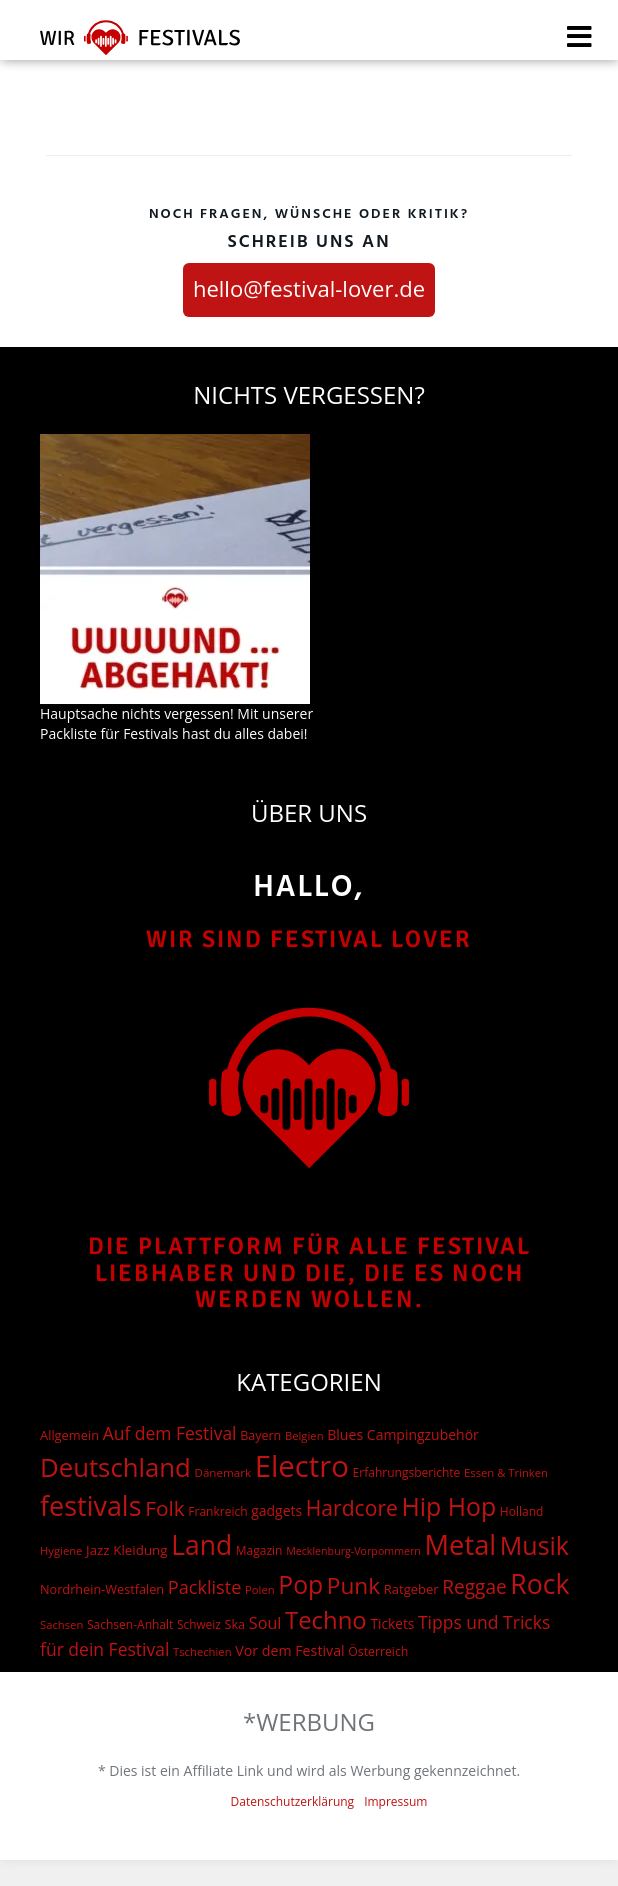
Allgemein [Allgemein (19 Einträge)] (69, 1435)
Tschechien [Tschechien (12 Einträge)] (202, 1651)
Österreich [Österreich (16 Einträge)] (378, 1651)
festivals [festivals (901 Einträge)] (91, 1505)
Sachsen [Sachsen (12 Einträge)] (61, 1624)
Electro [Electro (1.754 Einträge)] (302, 1466)
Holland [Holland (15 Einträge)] (522, 1511)
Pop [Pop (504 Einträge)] (300, 1584)
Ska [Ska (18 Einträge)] (234, 1624)
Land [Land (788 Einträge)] (201, 1545)
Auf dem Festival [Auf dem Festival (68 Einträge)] (170, 1433)
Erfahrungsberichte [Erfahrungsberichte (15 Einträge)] (407, 1472)
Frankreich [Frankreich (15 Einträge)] (217, 1511)
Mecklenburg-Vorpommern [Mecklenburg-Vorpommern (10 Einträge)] (353, 1551)
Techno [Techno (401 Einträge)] (326, 1619)
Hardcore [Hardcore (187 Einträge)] (352, 1507)
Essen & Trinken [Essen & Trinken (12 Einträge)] (506, 1472)
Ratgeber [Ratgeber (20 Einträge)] (411, 1589)
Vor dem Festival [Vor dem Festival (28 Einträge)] (289, 1650)
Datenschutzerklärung (293, 1801)
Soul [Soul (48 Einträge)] (265, 1623)
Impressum (395, 1801)
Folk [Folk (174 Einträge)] (164, 1508)
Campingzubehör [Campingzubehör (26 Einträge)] (423, 1434)
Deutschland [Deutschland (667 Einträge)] (115, 1467)
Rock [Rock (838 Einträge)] (539, 1584)
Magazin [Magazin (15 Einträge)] (259, 1550)
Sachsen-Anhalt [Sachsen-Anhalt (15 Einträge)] (130, 1624)
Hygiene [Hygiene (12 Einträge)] (61, 1550)
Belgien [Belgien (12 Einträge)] (304, 1435)
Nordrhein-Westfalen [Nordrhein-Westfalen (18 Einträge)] (102, 1589)
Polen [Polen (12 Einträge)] (260, 1589)
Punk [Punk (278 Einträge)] (353, 1585)
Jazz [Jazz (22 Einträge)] (98, 1550)
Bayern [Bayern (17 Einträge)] (260, 1435)
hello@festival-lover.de (309, 288)
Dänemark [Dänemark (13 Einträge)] (223, 1472)
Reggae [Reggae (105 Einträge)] (474, 1587)
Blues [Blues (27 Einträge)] (345, 1434)
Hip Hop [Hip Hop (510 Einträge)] (449, 1506)
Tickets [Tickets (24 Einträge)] (392, 1623)
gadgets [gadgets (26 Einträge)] (276, 1510)
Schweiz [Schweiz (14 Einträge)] (199, 1624)
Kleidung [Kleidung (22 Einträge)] (140, 1550)
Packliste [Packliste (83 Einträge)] (205, 1587)
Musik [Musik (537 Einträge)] (534, 1545)
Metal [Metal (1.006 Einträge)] (461, 1544)
